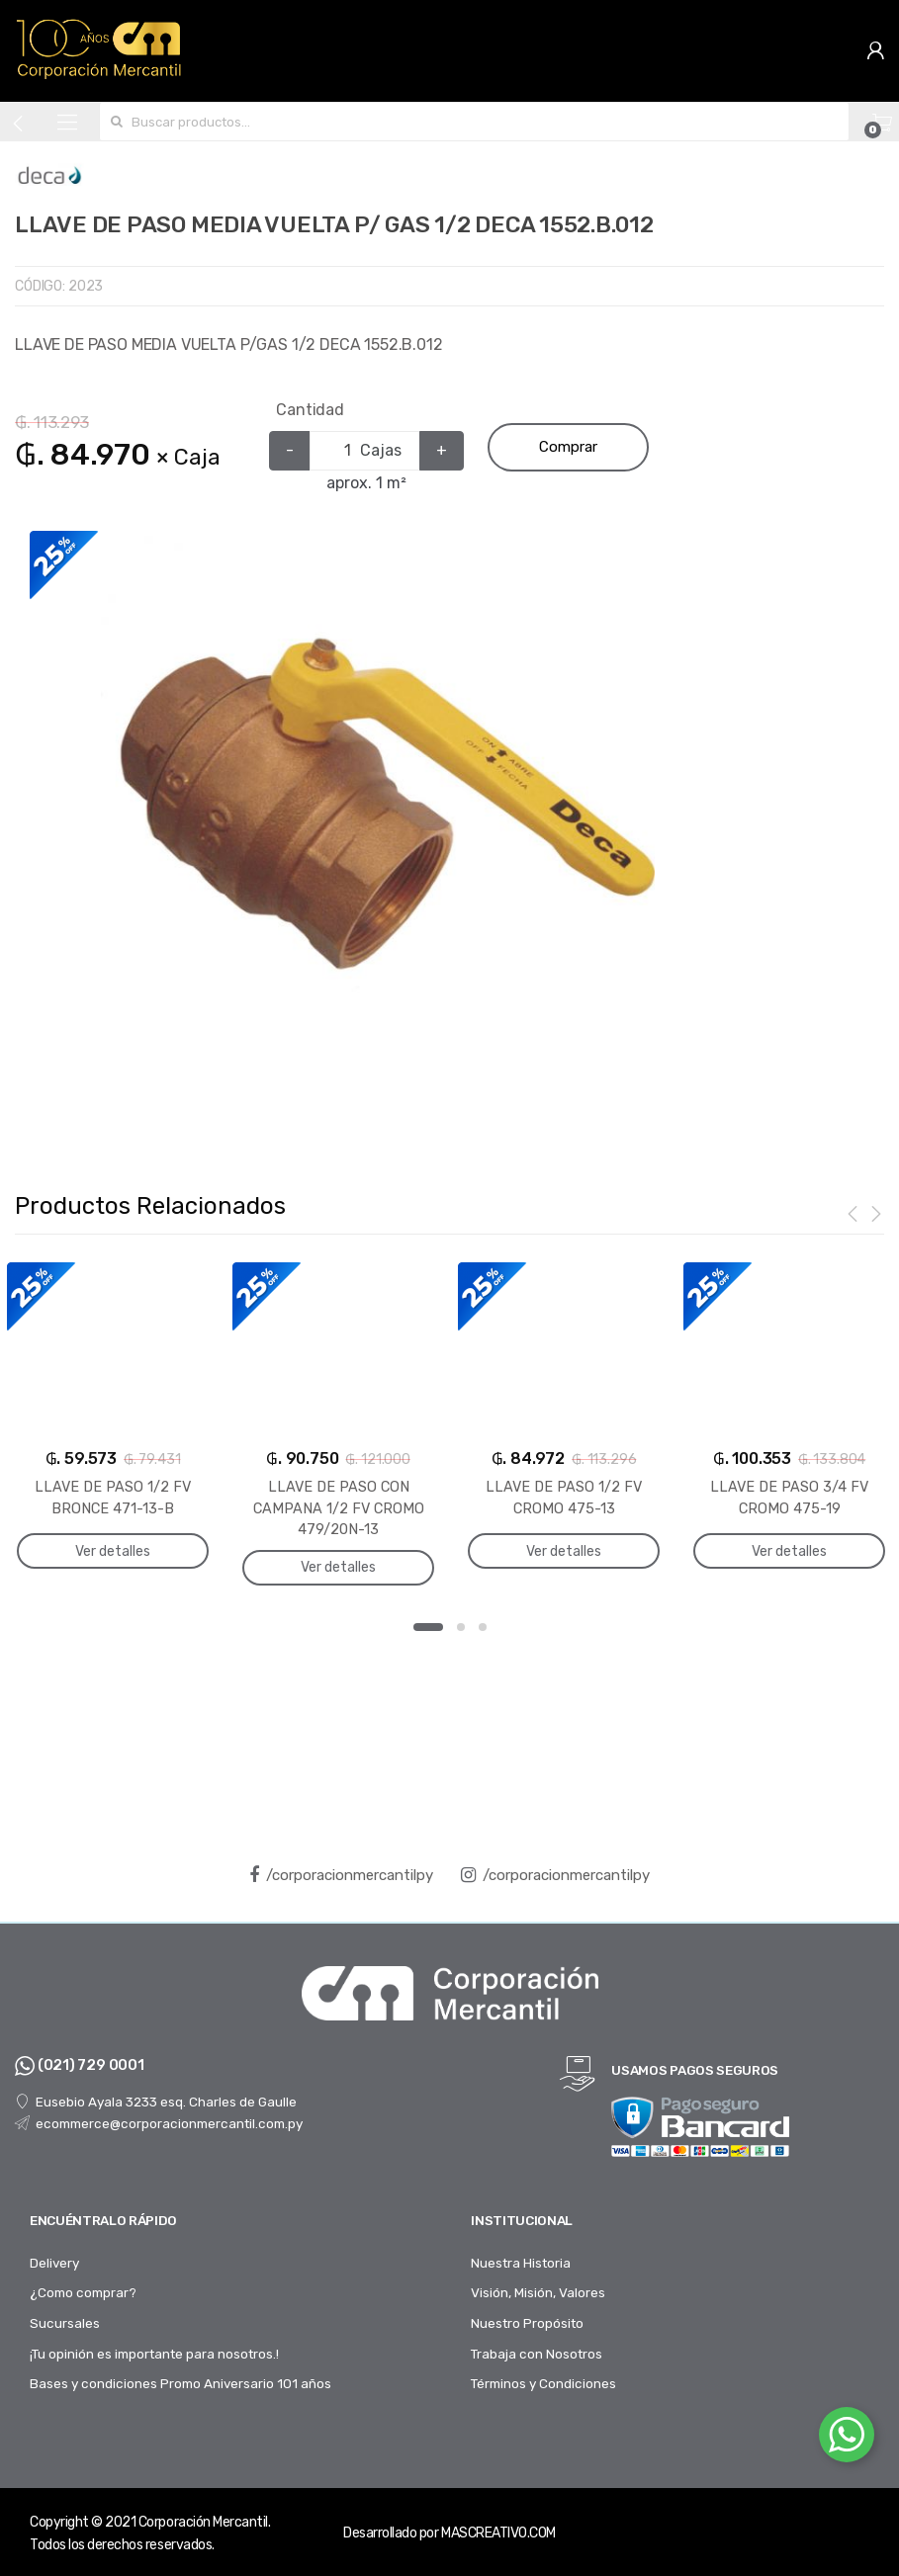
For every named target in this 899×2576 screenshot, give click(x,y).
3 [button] (483, 1627)
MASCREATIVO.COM (498, 2533)
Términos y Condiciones (543, 2383)
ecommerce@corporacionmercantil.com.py (159, 2122)
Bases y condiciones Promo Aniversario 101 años (180, 2383)
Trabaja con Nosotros (536, 2353)
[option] (377, 812)
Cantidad (310, 409)
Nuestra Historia (521, 2263)
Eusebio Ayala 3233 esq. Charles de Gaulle (156, 2101)
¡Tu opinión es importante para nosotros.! (154, 2353)
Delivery (54, 2263)
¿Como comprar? (83, 2292)
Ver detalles (112, 1550)
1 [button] (428, 1627)
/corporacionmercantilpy (341, 1875)
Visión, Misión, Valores (538, 2292)
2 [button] (461, 1627)
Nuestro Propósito (527, 2323)
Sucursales (65, 2323)
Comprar (568, 447)
